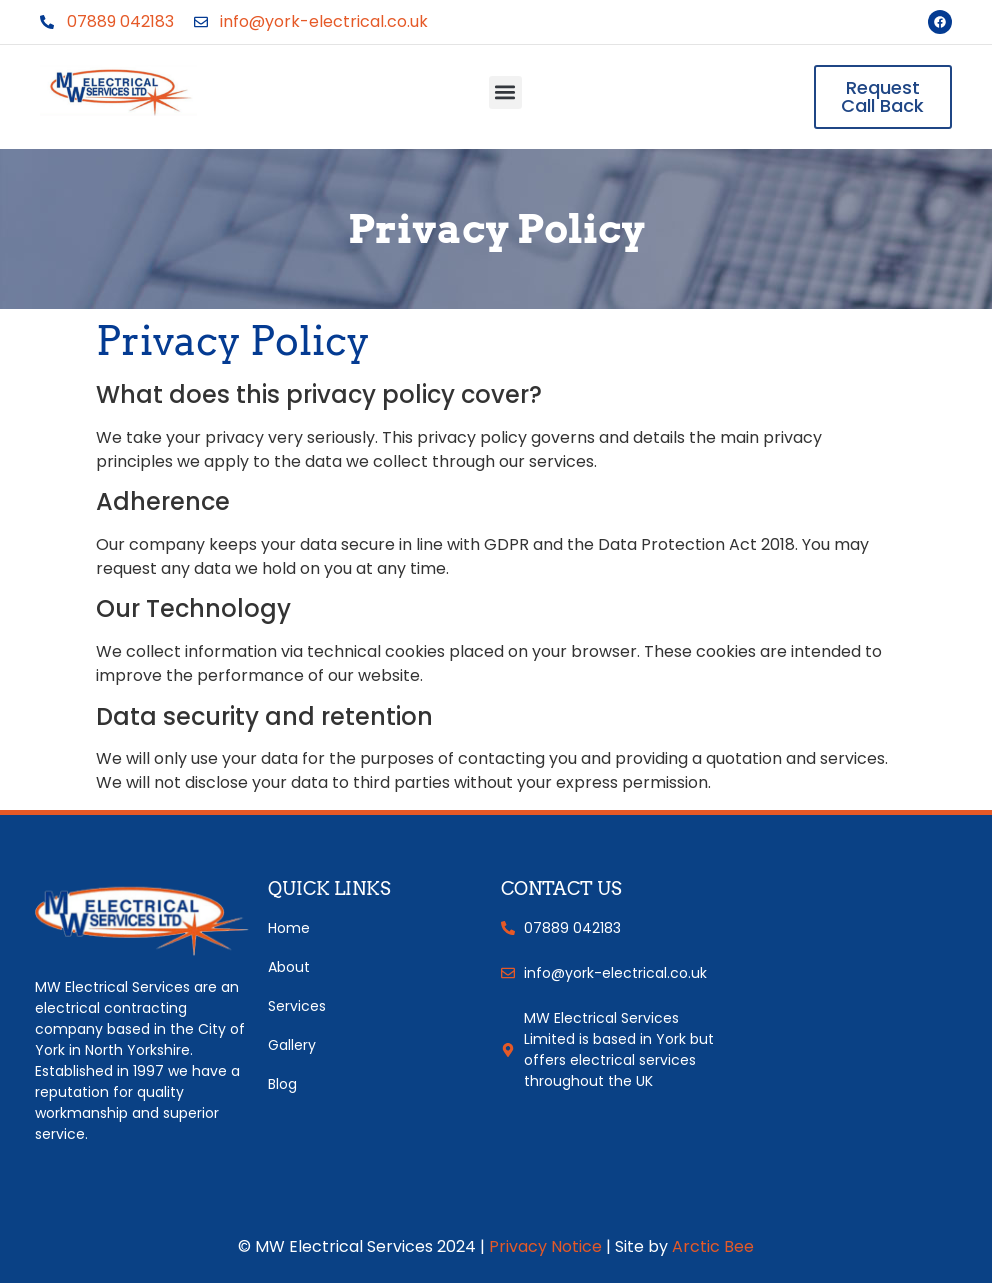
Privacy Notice (545, 1246)
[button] (505, 92)
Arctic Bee (713, 1246)
